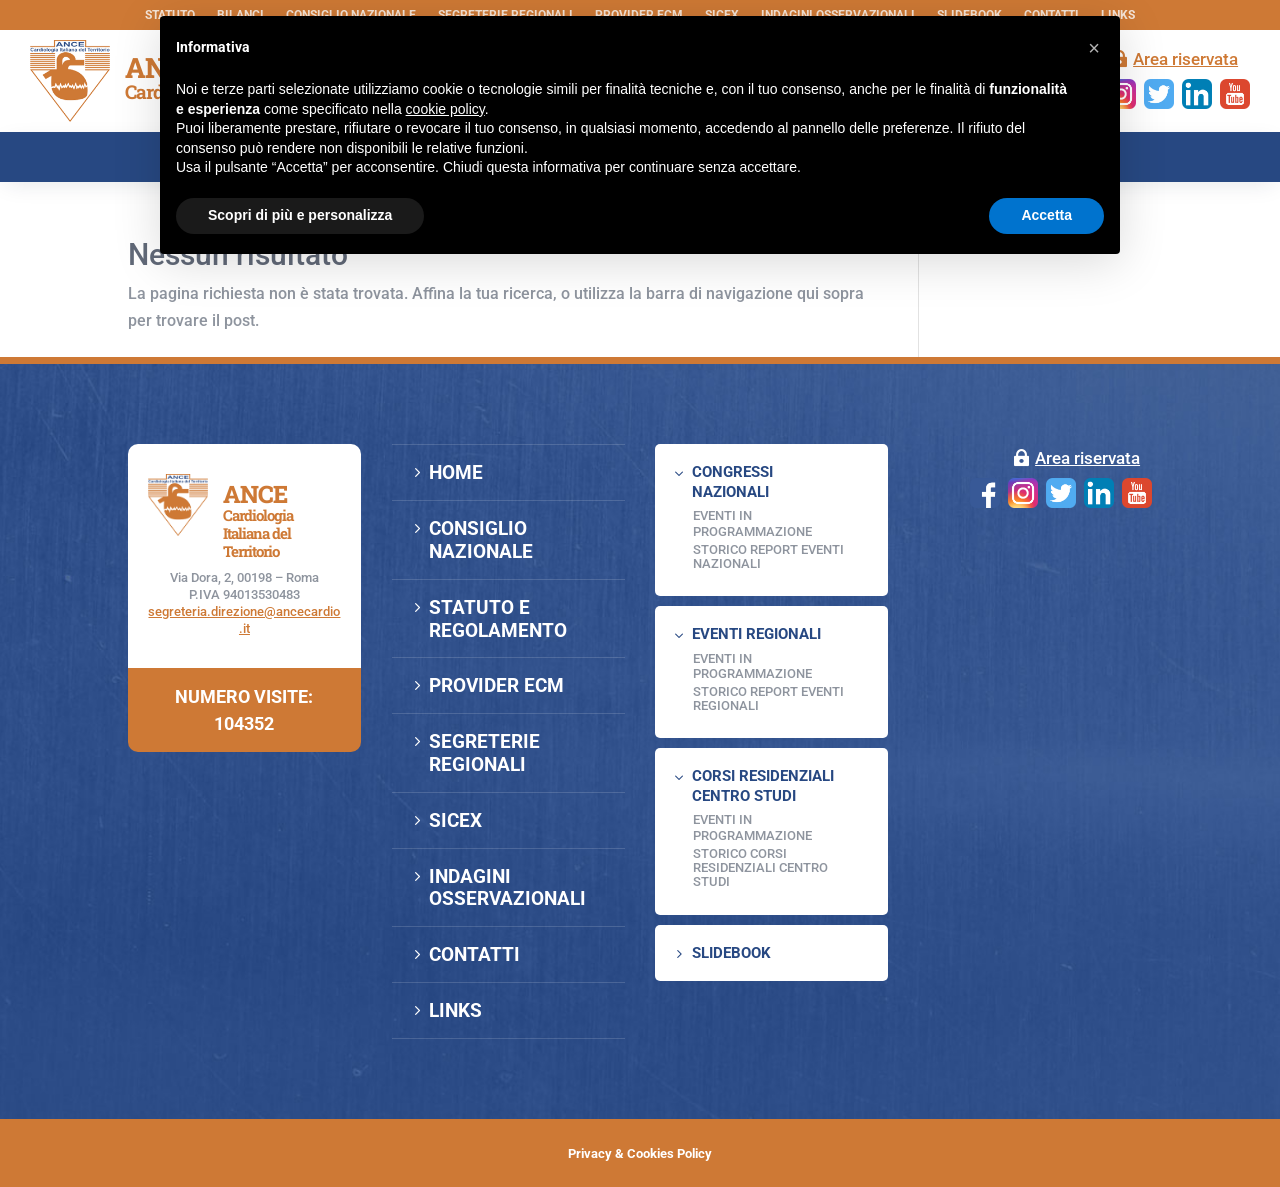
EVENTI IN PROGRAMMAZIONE (752, 523)
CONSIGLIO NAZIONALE (481, 540)
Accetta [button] (1046, 215)
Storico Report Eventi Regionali (768, 698)
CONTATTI (474, 954)
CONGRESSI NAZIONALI (732, 482)
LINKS (455, 1010)
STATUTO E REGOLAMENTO (498, 619)
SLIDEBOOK (731, 953)
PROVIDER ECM (496, 685)
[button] (1094, 48)
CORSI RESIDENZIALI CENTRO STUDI (763, 786)
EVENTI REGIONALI (756, 634)
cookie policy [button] (445, 109)
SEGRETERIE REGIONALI (484, 753)
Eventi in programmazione (752, 827)
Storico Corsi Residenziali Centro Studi (760, 868)
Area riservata (1185, 59)
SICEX (455, 820)
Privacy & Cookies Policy (640, 1153)
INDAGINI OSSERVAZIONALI (507, 888)
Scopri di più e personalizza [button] (300, 215)
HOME (456, 472)
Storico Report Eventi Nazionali (768, 556)
